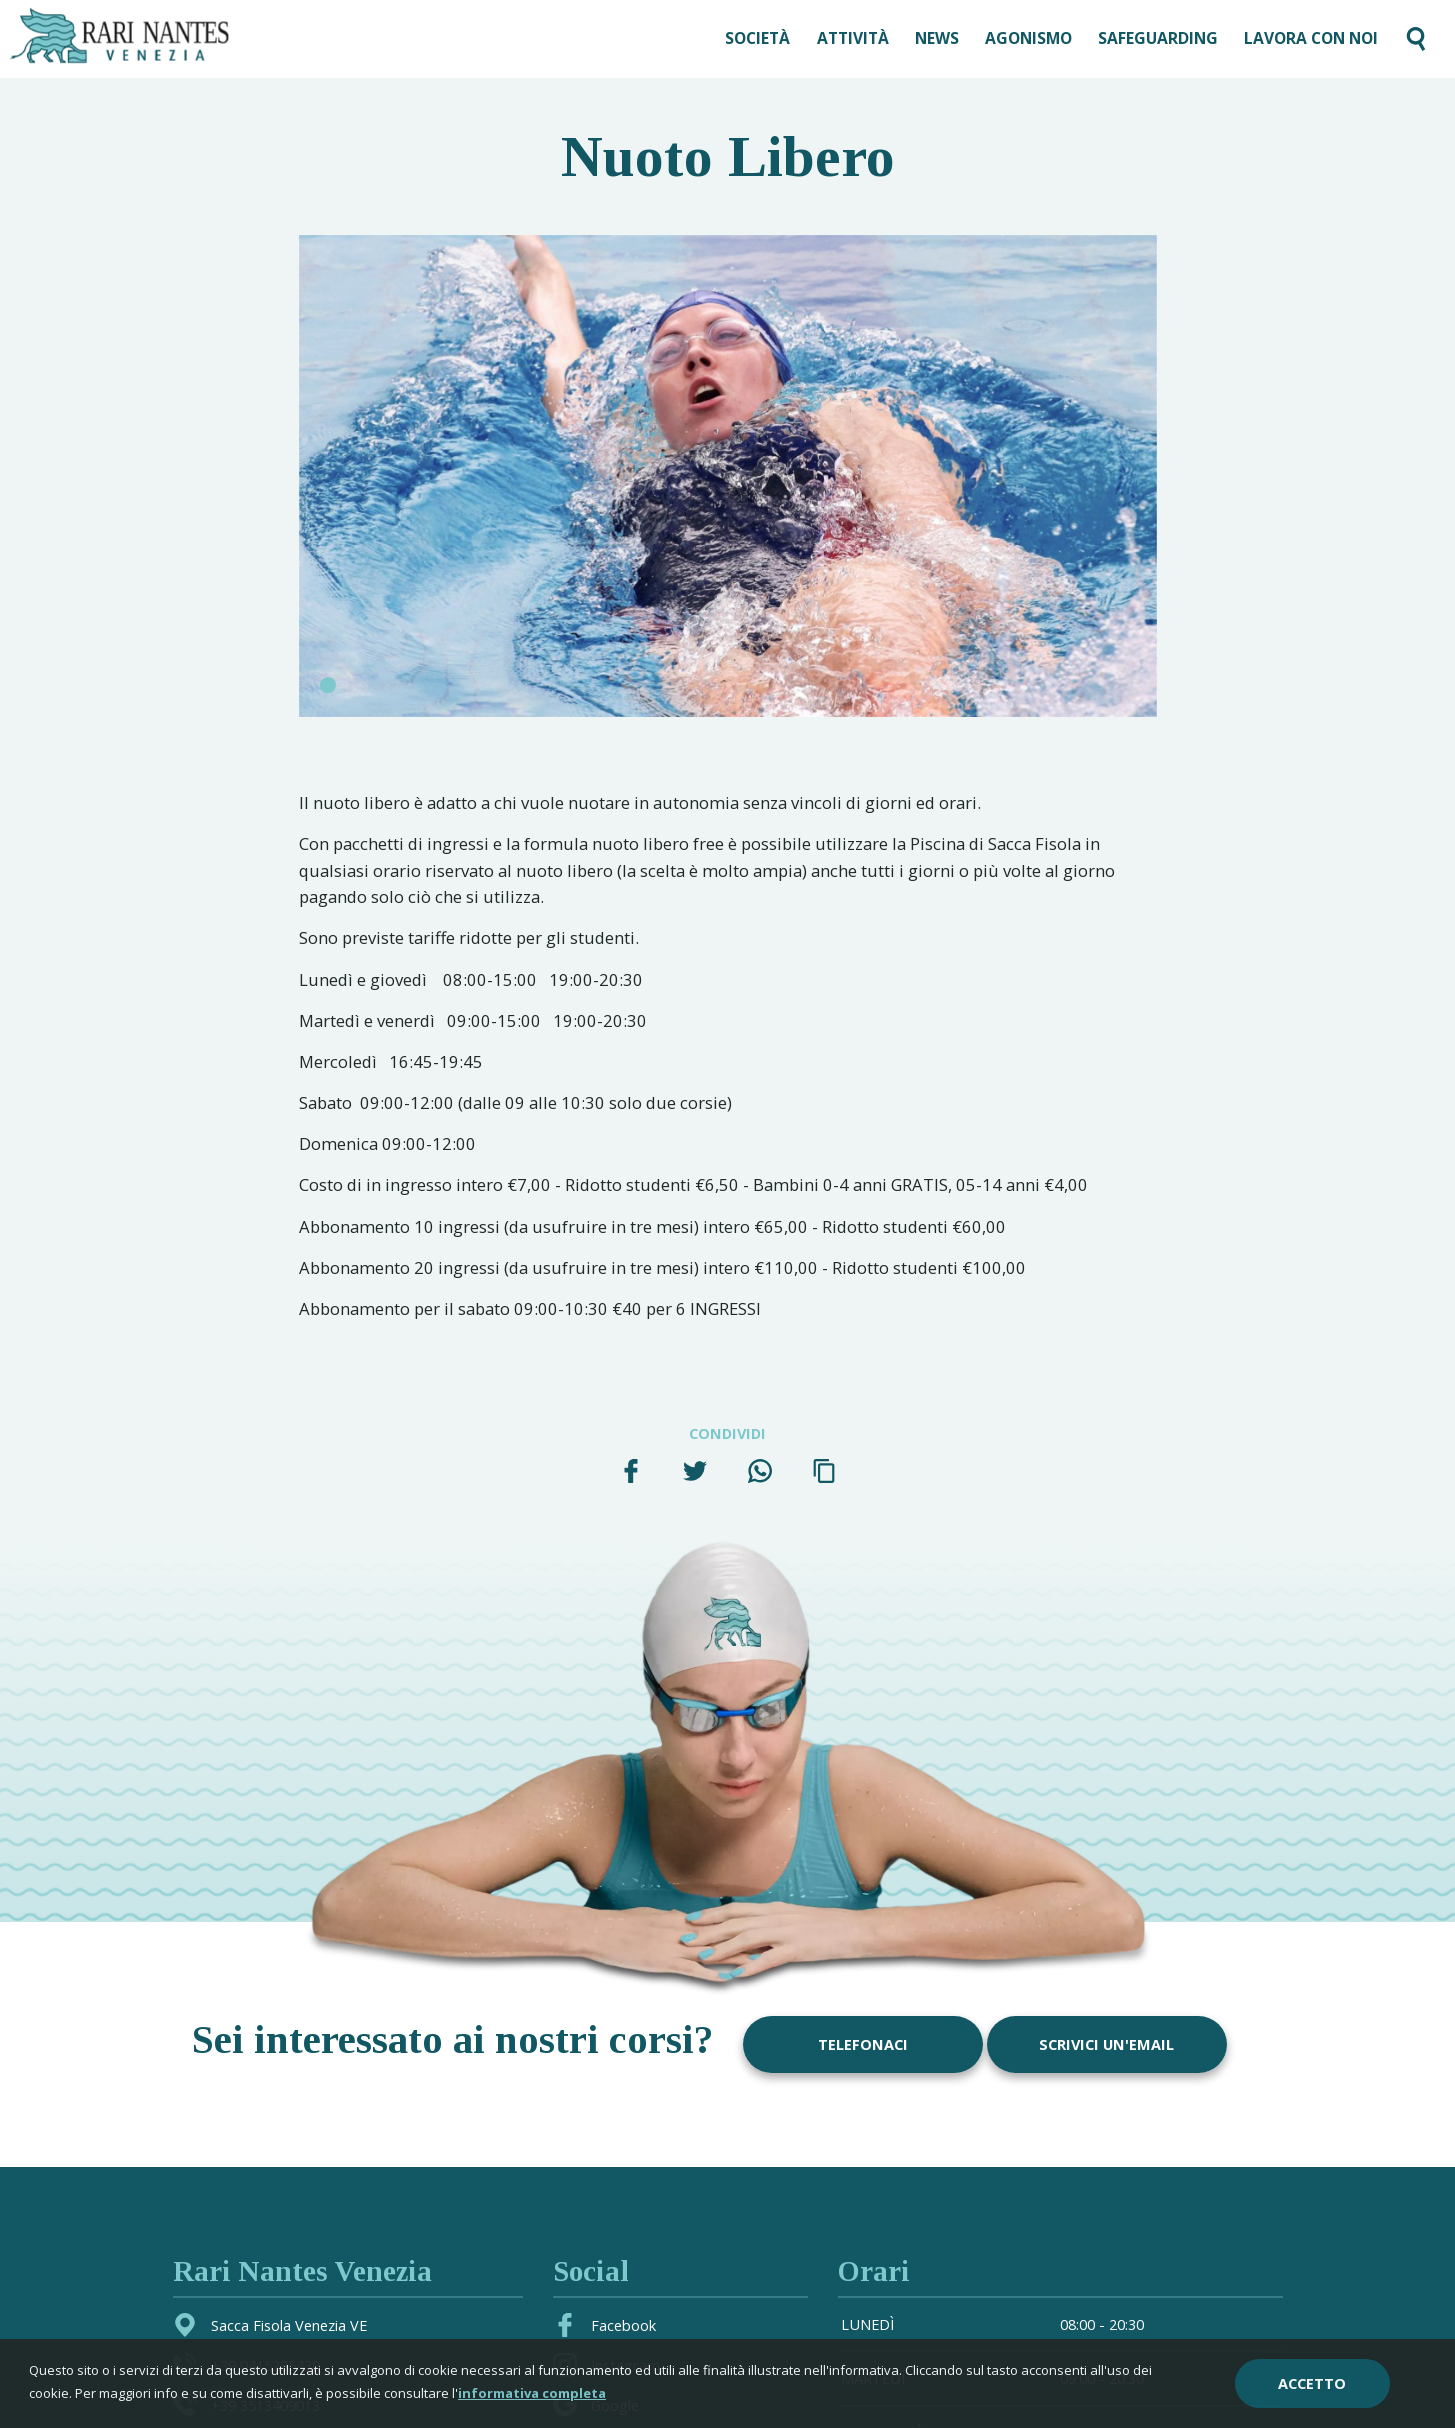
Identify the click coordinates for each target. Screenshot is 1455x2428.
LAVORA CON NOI (1311, 38)
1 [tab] (328, 685)
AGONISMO (1028, 38)
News (937, 38)
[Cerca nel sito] (1416, 39)
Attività (853, 38)
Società (757, 38)
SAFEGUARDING (1158, 38)
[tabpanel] (728, 476)
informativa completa (532, 2393)
